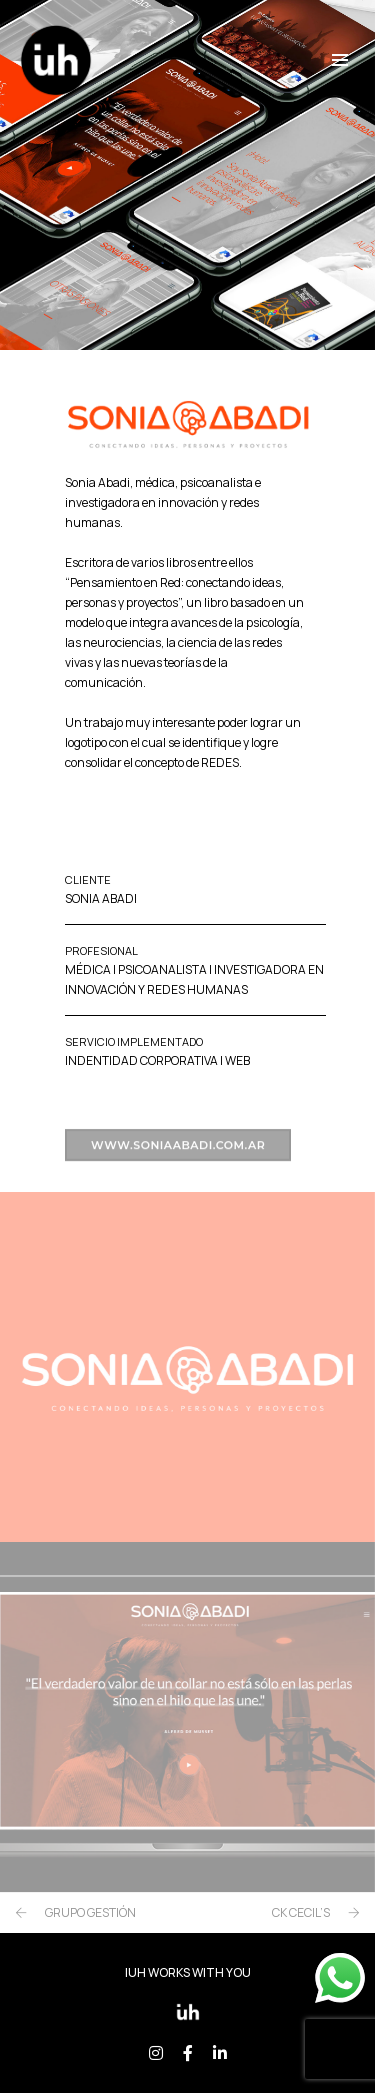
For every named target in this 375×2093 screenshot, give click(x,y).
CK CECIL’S (301, 1912)
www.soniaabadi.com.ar (178, 1155)
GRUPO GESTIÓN (90, 1912)
